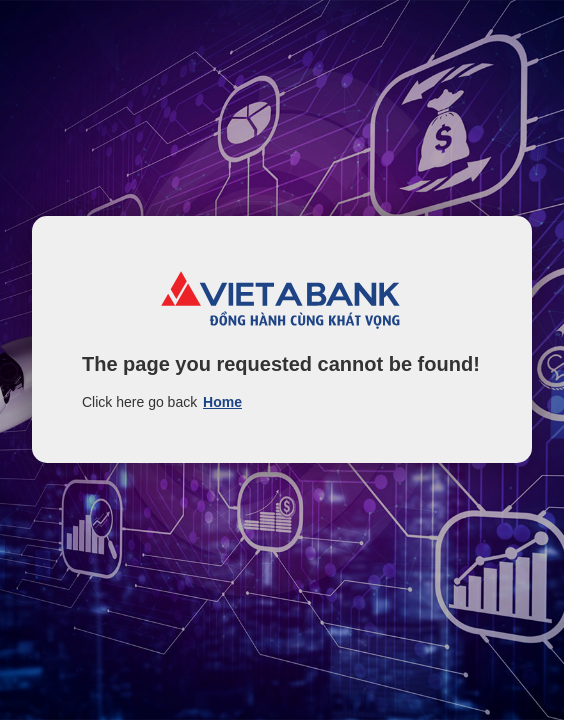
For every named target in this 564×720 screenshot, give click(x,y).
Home (222, 402)
